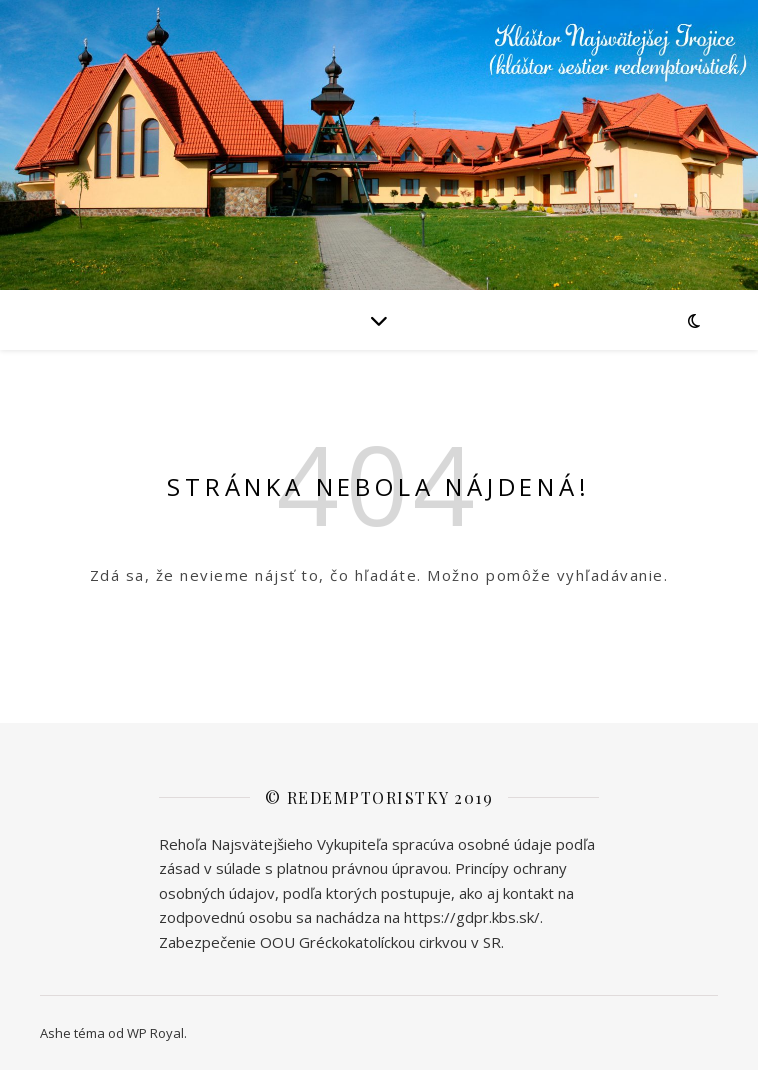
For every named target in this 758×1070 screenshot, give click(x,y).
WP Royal (155, 1033)
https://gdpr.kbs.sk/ (472, 917)
